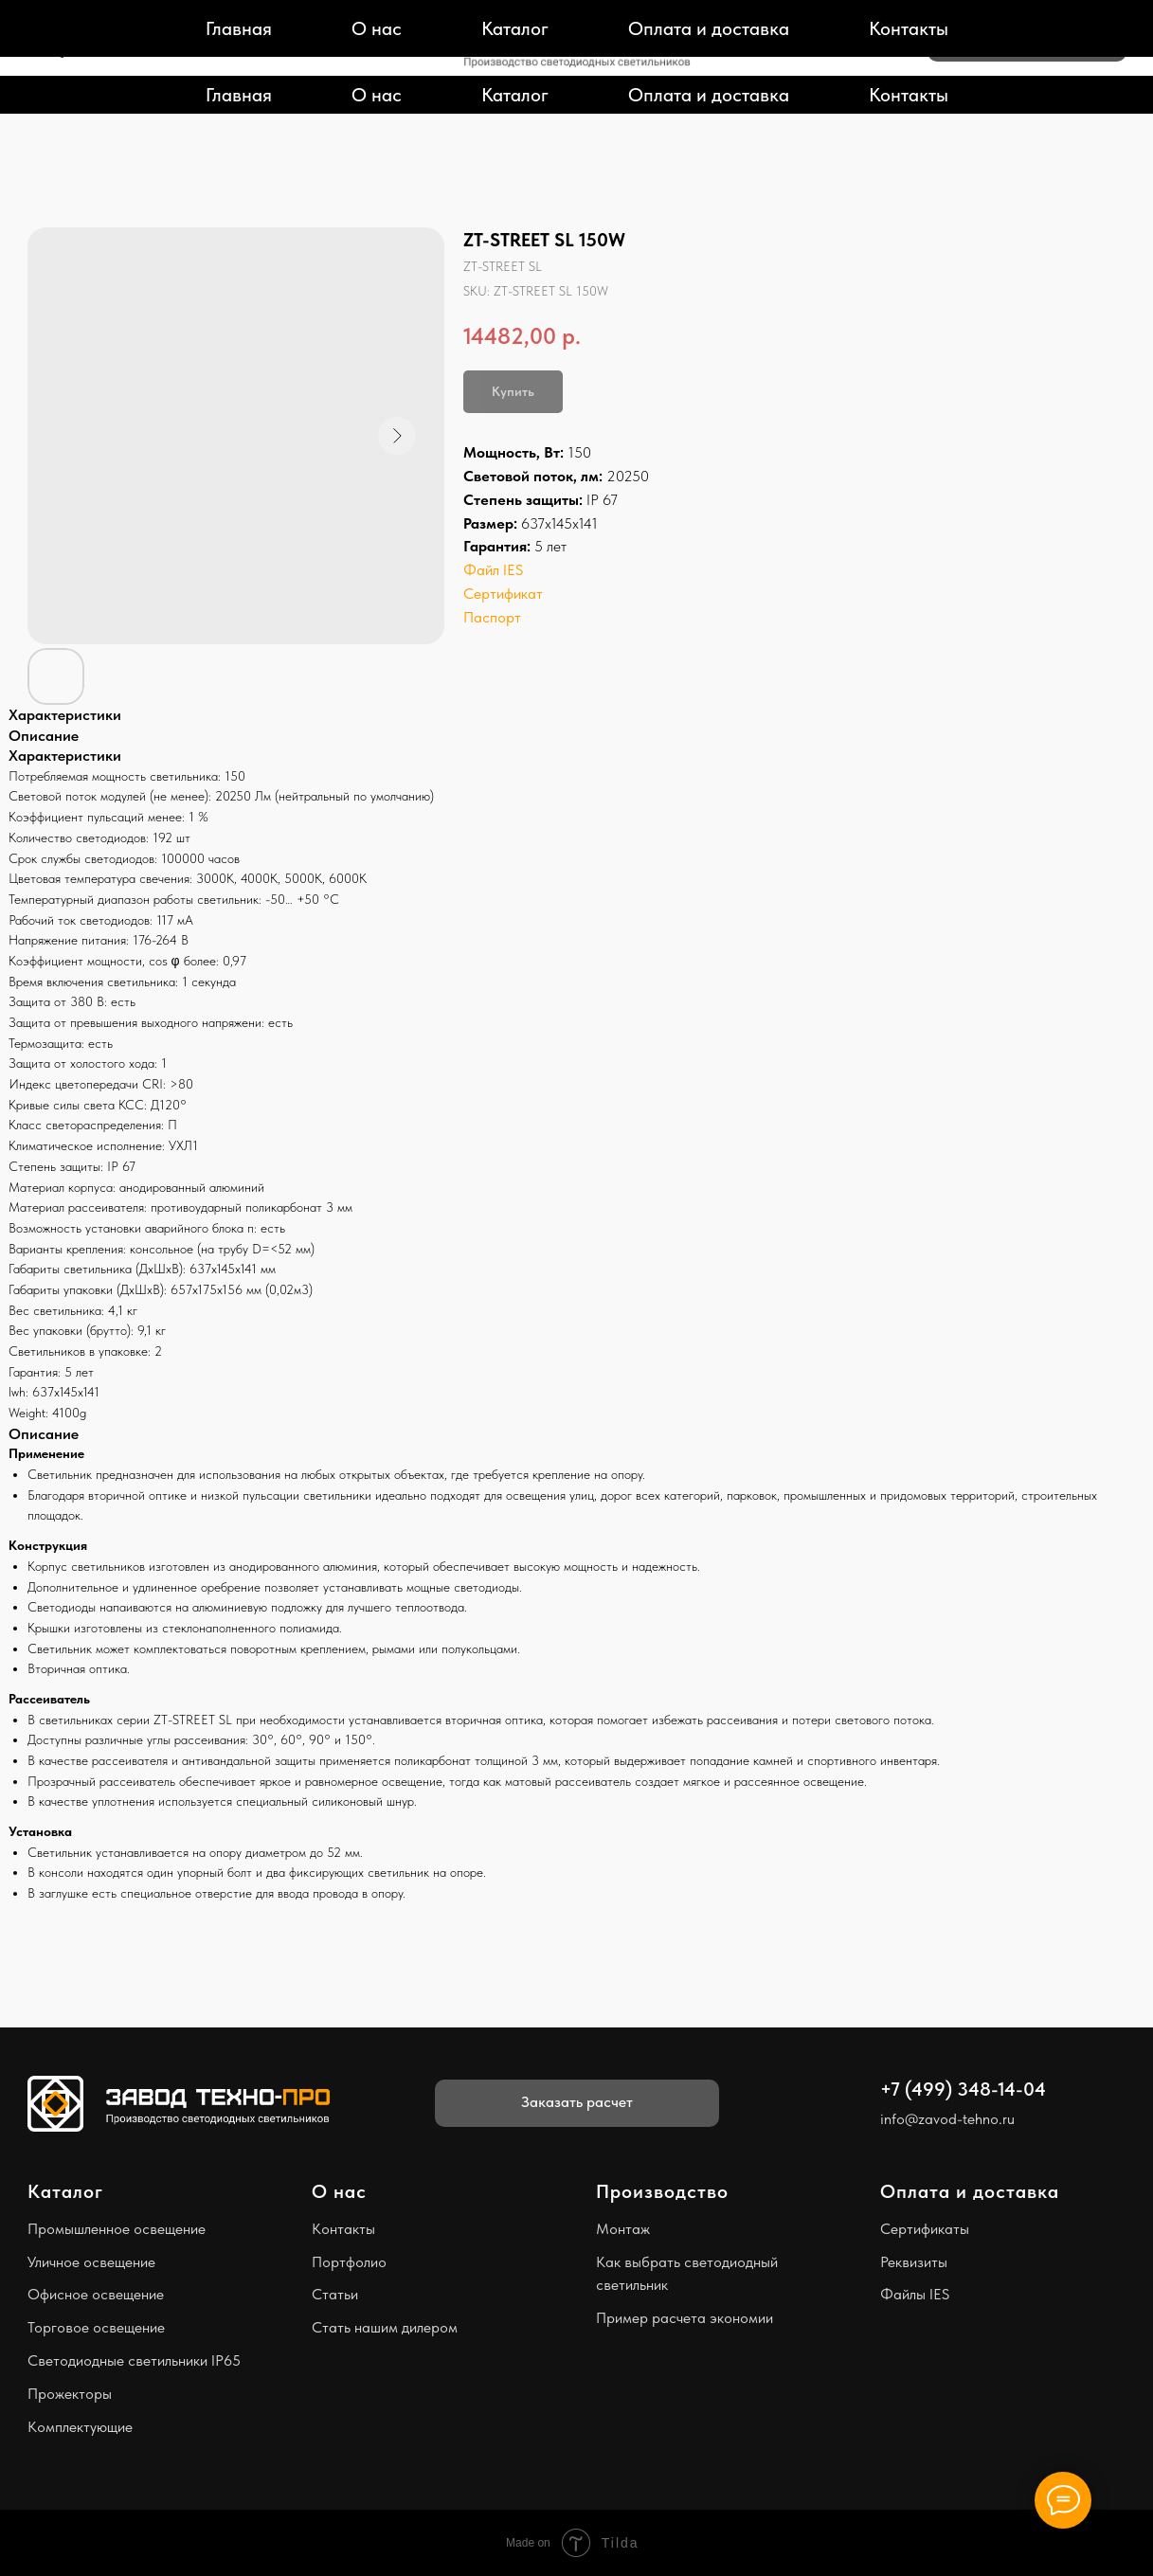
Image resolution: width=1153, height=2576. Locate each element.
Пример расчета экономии (684, 2318)
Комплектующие (80, 2427)
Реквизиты (913, 2262)
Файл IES (493, 570)
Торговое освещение (96, 2327)
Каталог (515, 94)
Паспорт (492, 617)
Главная (239, 94)
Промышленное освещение (116, 2229)
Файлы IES (914, 2294)
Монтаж (623, 2229)
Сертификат (503, 594)
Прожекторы (69, 2394)
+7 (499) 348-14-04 (109, 25)
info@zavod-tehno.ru (109, 48)
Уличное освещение (91, 2262)
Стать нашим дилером (385, 2327)
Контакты (908, 94)
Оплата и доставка (708, 94)
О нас (376, 94)
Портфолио (349, 2262)
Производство (662, 2191)
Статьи (335, 2294)
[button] (1027, 38)
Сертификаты (924, 2229)
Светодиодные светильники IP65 (134, 2360)
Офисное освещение (95, 2294)
